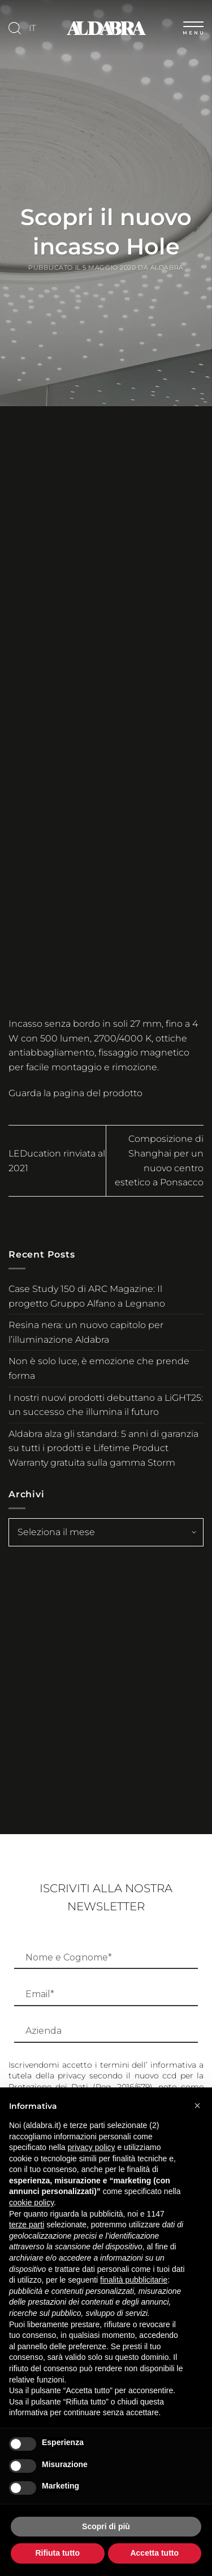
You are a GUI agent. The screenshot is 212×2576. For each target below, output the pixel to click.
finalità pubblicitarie (133, 2279)
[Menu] (193, 25)
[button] (197, 2105)
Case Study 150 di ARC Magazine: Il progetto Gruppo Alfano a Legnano (86, 1296)
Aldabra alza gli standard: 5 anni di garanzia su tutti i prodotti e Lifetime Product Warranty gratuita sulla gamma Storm (103, 1448)
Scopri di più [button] (106, 2526)
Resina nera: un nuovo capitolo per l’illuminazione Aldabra (85, 1332)
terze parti (26, 2224)
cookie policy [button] (31, 2202)
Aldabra (167, 267)
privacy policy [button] (91, 2147)
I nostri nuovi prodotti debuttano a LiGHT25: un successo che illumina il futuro (105, 1405)
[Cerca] (14, 28)
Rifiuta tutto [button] (57, 2552)
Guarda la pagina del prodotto (75, 1093)
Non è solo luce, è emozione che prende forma (98, 1368)
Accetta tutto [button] (154, 2552)
